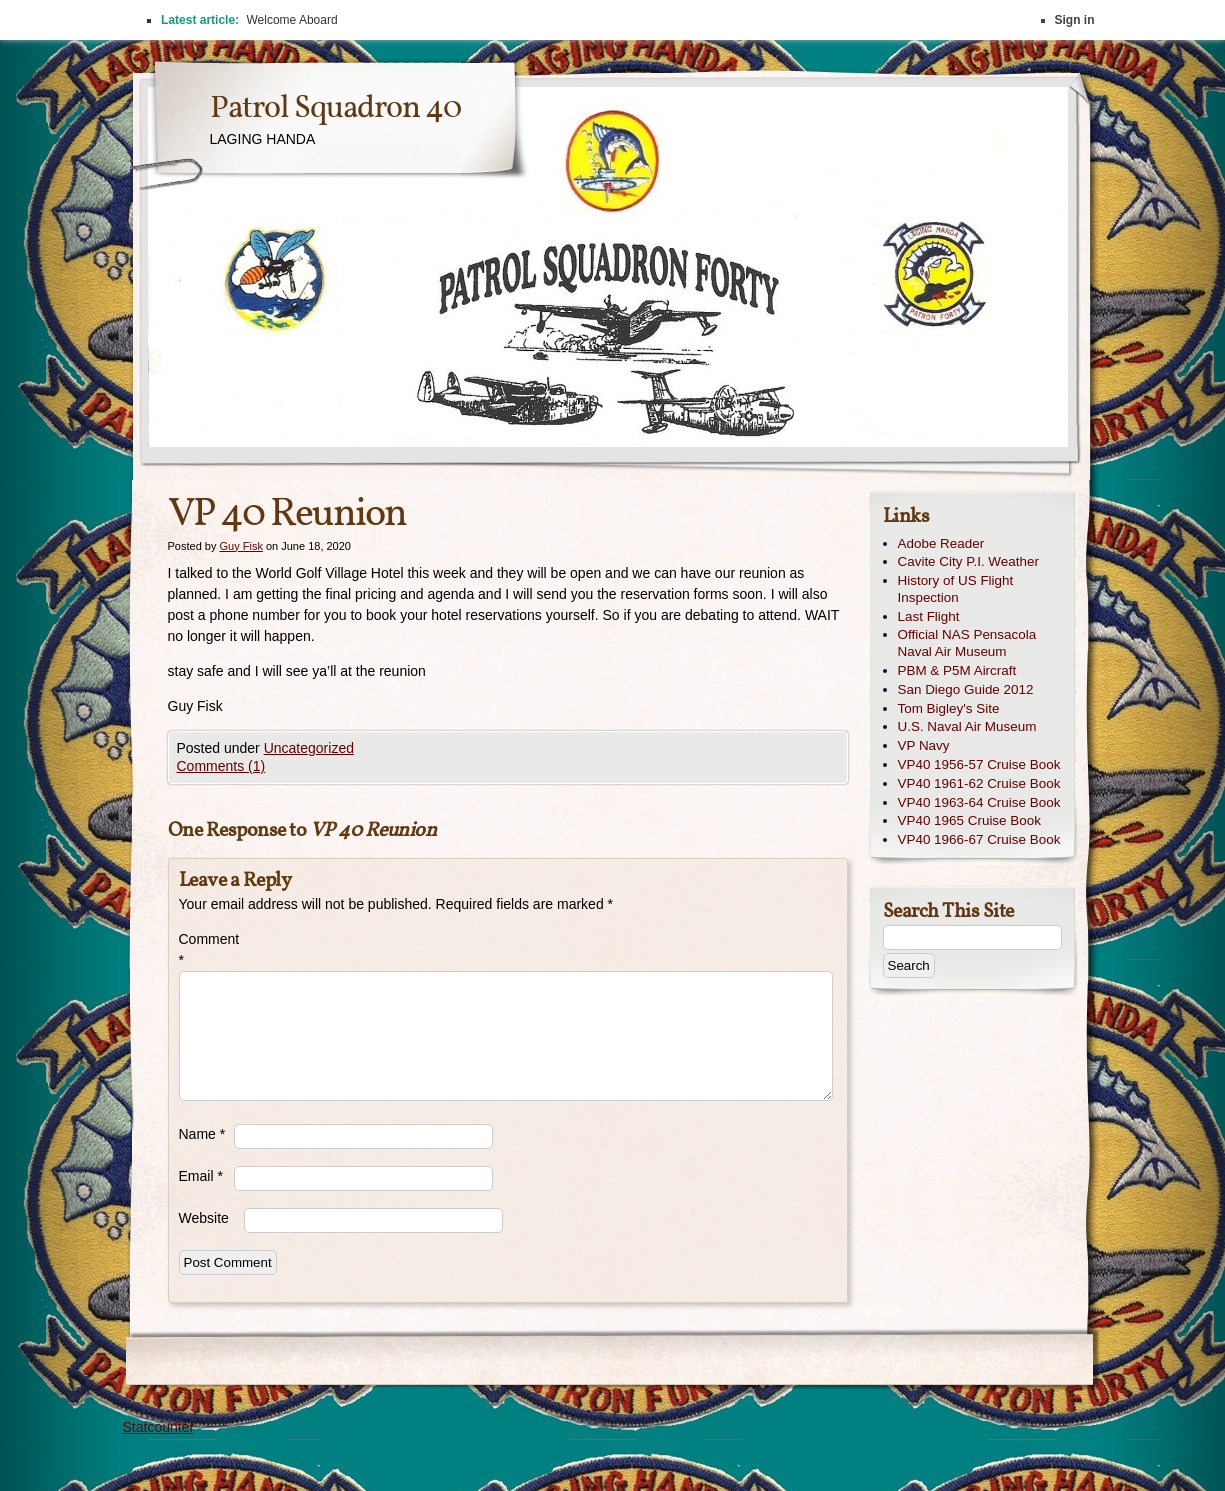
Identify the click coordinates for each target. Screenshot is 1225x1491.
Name (202, 1134)
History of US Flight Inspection (956, 589)
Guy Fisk (240, 546)
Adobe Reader (941, 543)
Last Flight (929, 616)
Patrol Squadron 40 (335, 109)
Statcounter (159, 1427)
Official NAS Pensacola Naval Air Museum (967, 643)
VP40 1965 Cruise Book (969, 820)
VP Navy (924, 745)
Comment (206, 949)
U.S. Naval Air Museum (967, 726)
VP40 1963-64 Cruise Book (979, 802)
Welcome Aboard (291, 20)
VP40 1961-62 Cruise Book (979, 783)
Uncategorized (309, 748)
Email (201, 1176)
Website (204, 1218)
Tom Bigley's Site (949, 708)
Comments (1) (221, 766)
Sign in (1075, 20)
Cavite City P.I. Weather (968, 561)
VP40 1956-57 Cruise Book (979, 764)
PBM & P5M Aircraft (957, 670)
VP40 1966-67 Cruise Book (979, 839)
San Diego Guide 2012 (966, 689)
